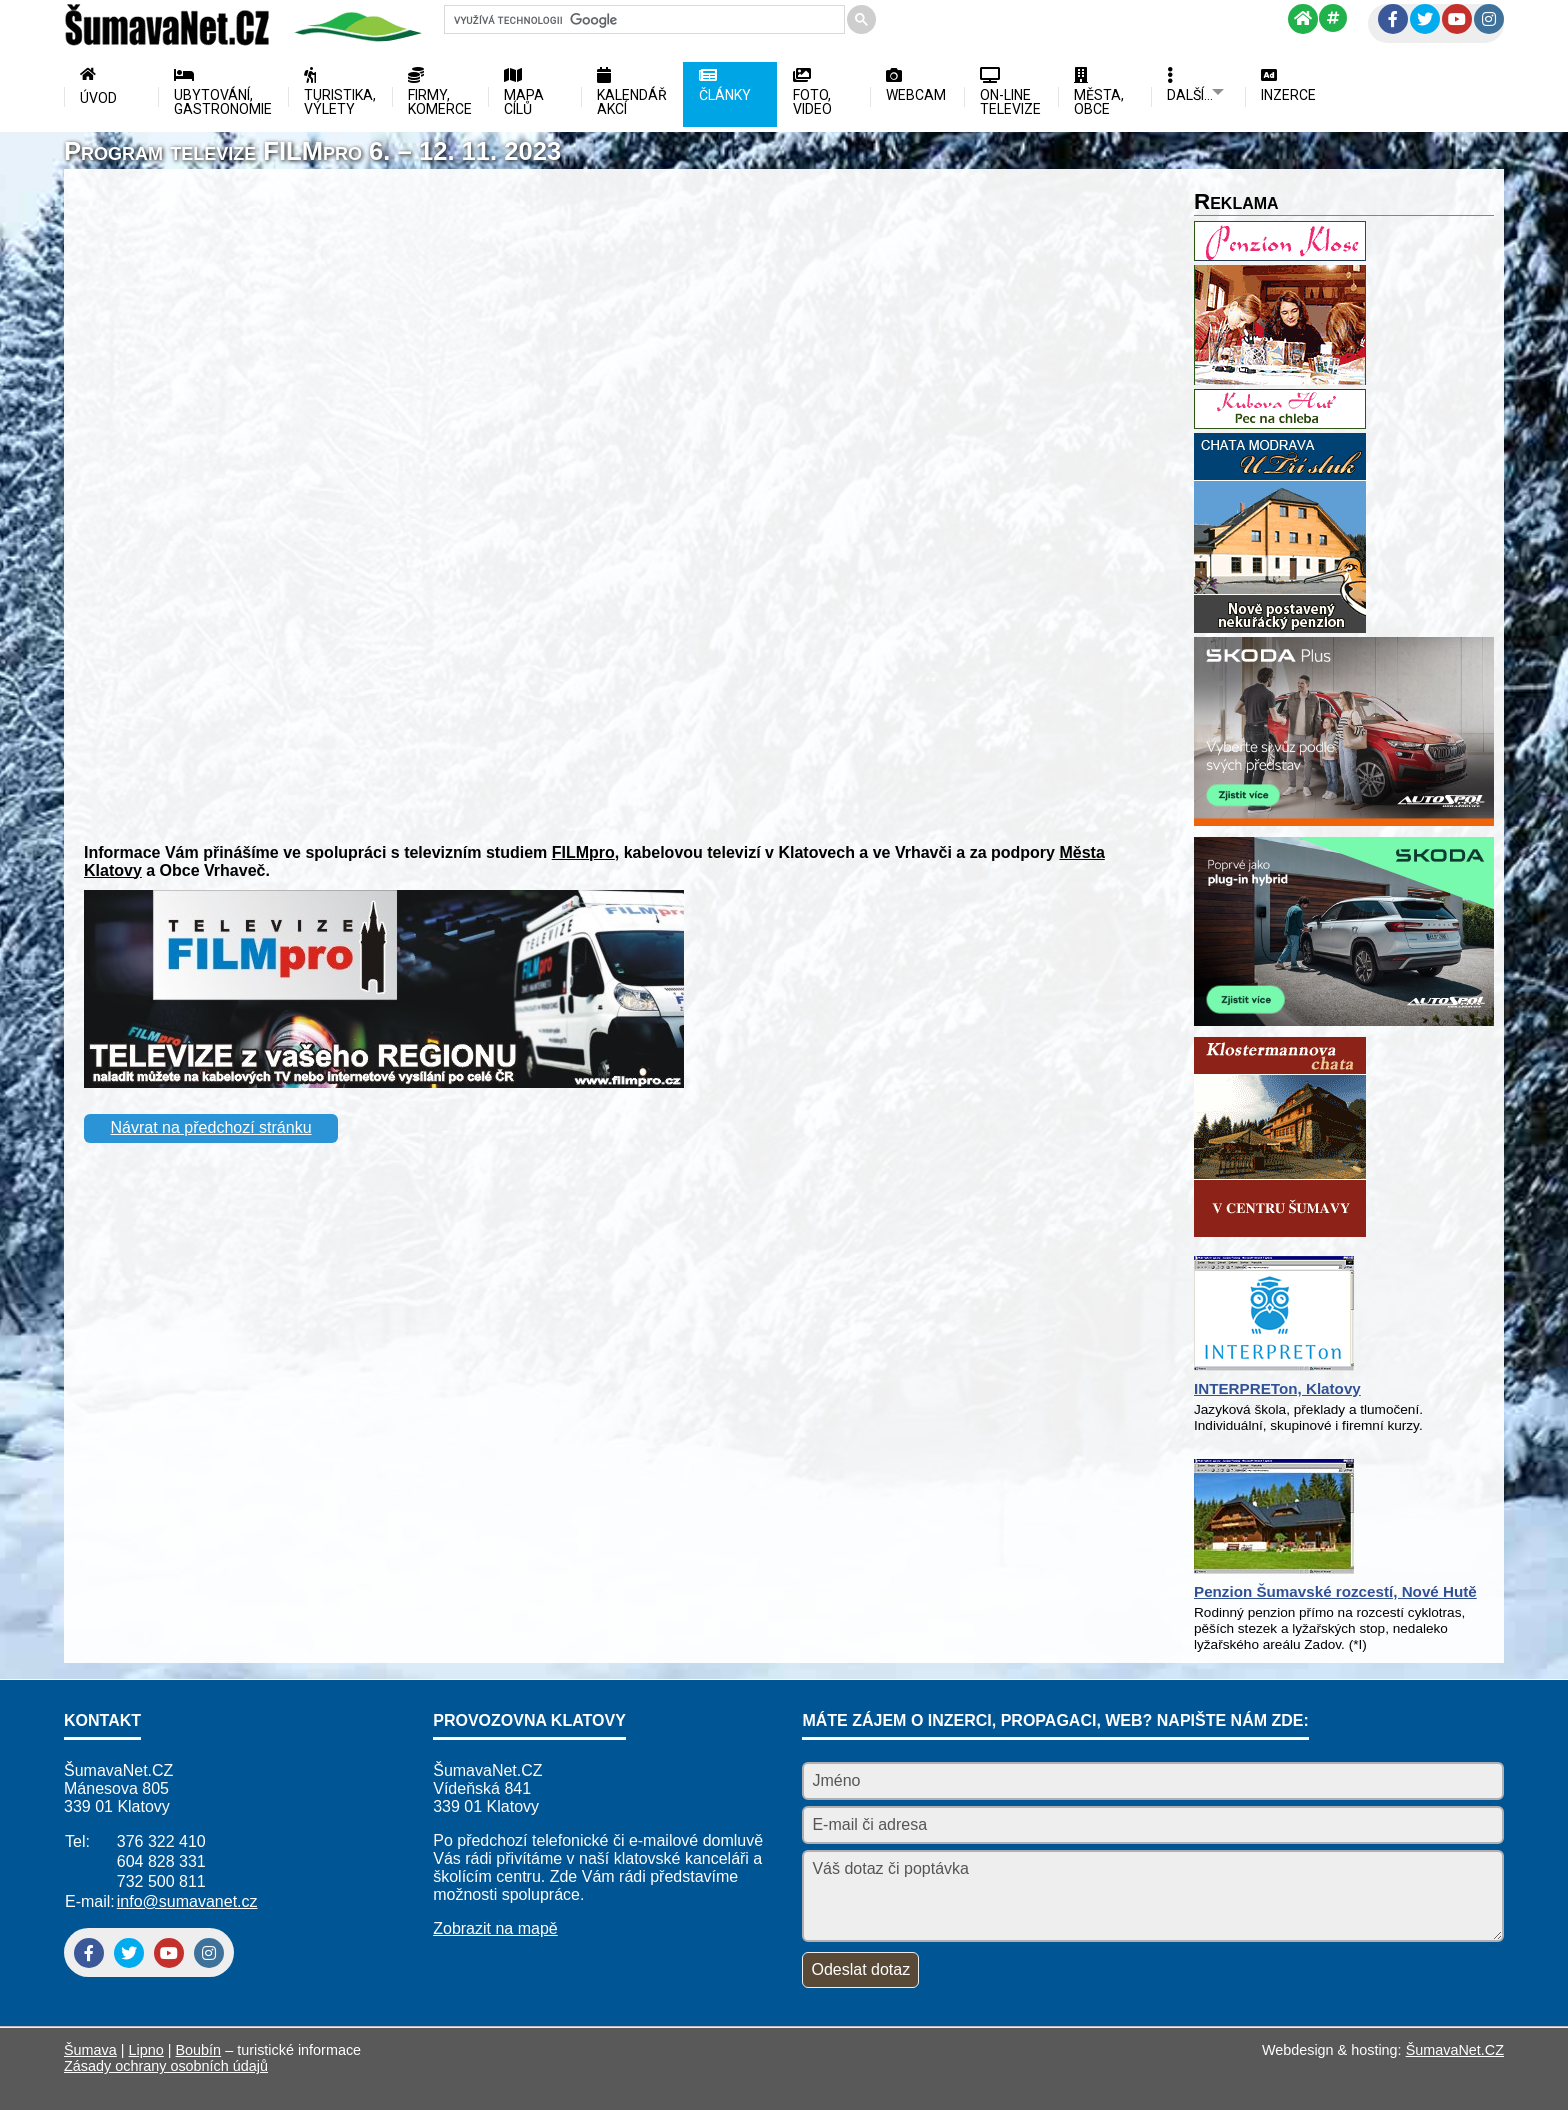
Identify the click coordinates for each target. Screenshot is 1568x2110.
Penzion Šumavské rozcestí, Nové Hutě (1335, 1591)
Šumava (90, 2050)
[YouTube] (1457, 19)
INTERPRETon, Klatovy (1277, 1388)
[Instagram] (1489, 19)
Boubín (199, 2050)
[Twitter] (1425, 19)
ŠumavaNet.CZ (1455, 2050)
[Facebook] (1393, 19)
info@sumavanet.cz (187, 1901)
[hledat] (642, 20)
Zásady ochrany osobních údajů (166, 2066)
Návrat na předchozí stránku (211, 1127)
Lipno (146, 2050)
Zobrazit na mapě (495, 1928)
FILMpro (583, 852)
